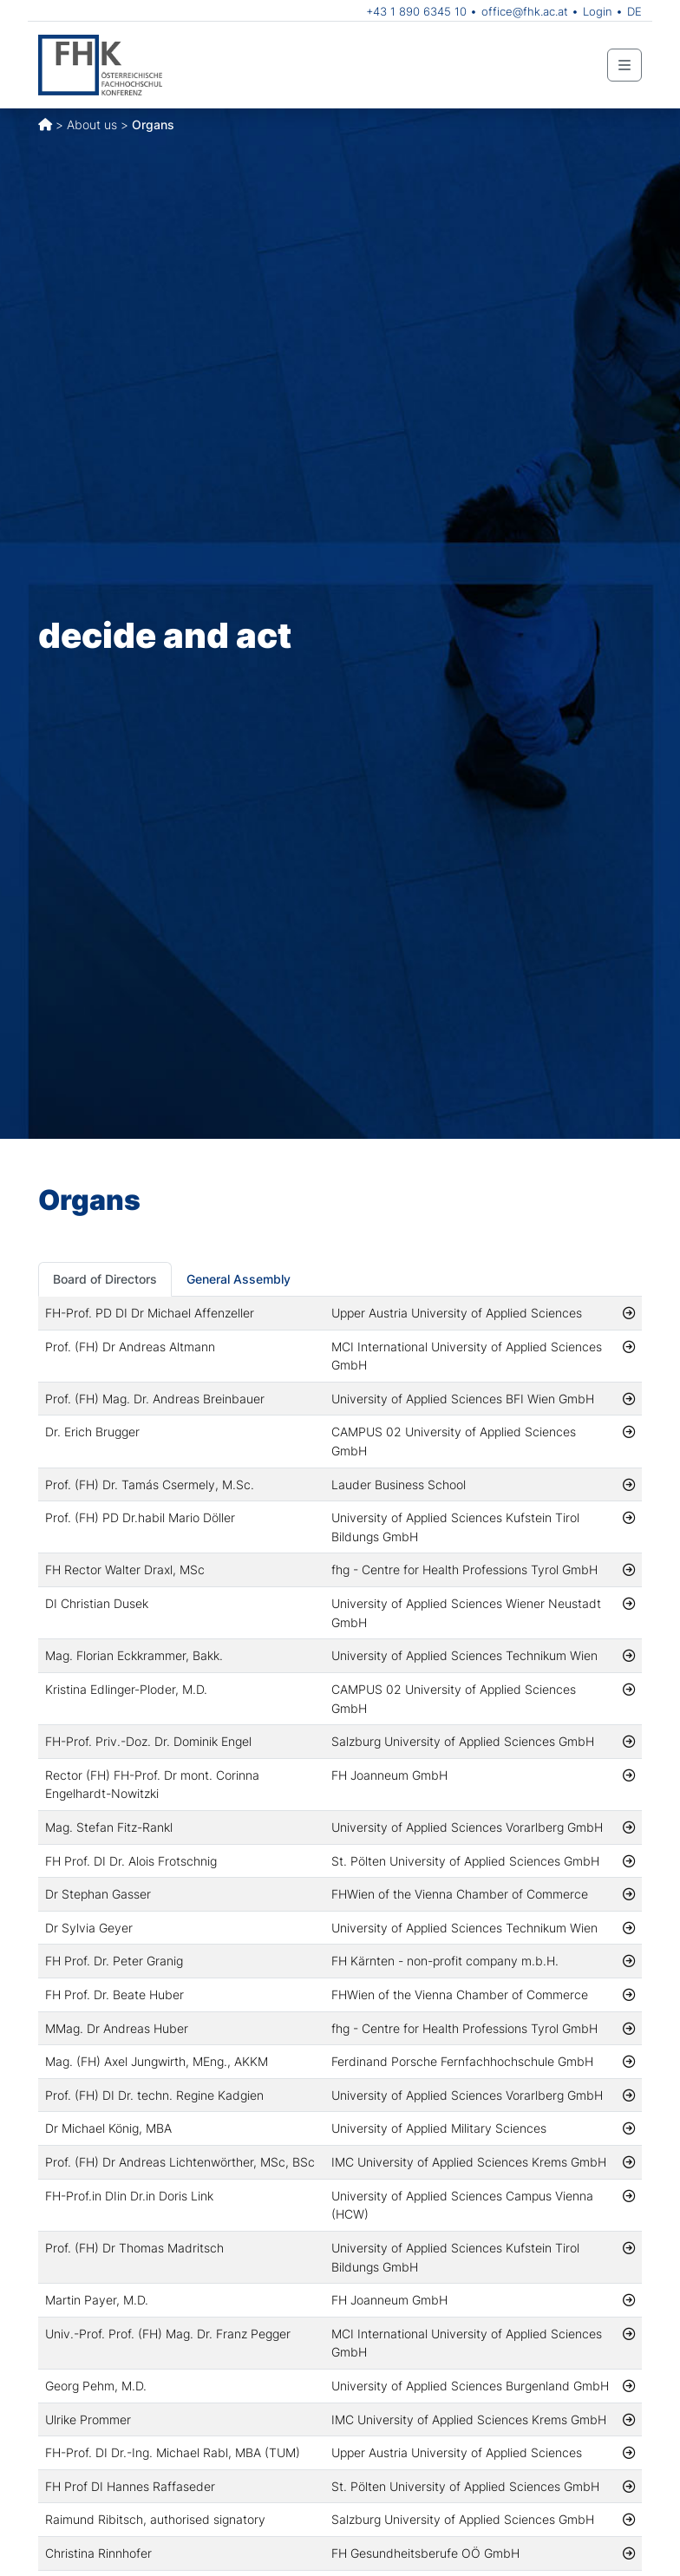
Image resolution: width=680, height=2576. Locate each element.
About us (92, 124)
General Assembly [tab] (238, 1279)
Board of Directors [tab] (105, 1279)
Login (597, 11)
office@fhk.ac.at (524, 11)
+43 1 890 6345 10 (416, 11)
